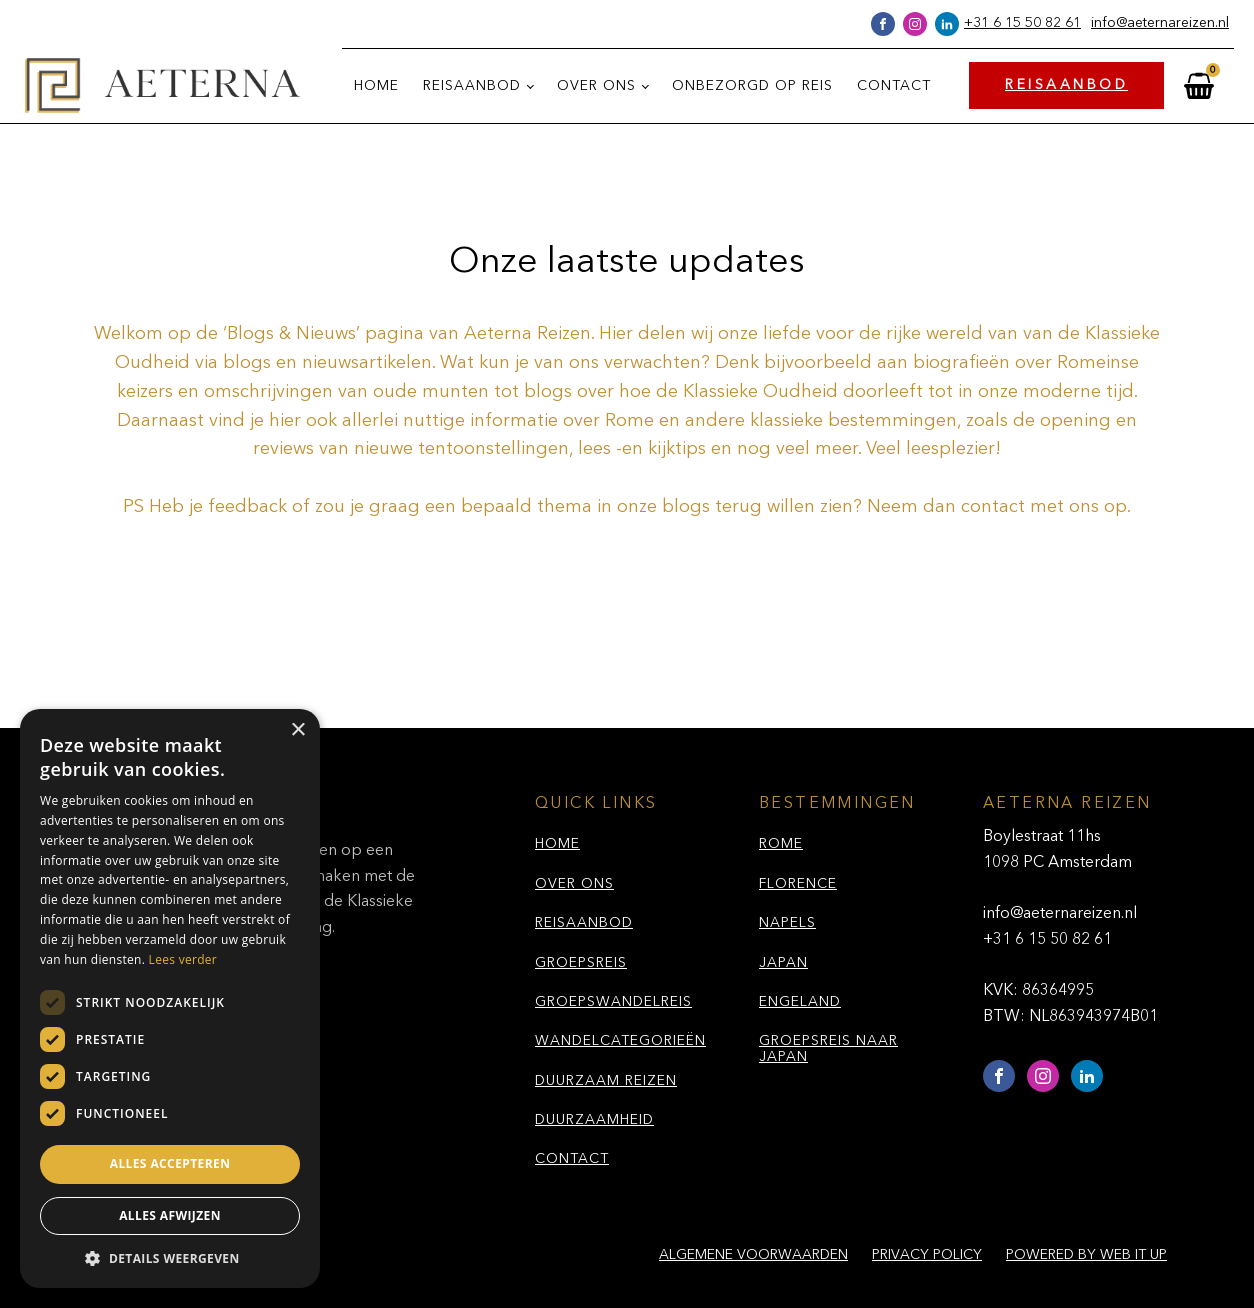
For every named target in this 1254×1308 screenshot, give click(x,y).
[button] (170, 1258)
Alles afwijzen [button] (170, 1215)
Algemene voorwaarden (753, 1255)
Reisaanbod (472, 86)
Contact (894, 86)
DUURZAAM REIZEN (606, 1081)
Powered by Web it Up (1086, 1255)
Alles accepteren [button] (170, 1163)
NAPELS (787, 923)
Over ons (596, 86)
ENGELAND (800, 1002)
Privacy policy (927, 1255)
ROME (781, 844)
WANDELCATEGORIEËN (620, 1041)
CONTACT (572, 1159)
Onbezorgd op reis (752, 86)
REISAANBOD (1066, 85)
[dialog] (170, 998)
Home (376, 86)
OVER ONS (574, 884)
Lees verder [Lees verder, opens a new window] (183, 959)
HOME (557, 844)
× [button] (297, 730)
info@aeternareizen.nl (1160, 23)
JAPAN (783, 963)
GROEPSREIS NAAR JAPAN (828, 1048)
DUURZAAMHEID (594, 1120)
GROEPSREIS (581, 963)
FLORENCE (798, 884)
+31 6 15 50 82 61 (1022, 23)
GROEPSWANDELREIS (613, 1002)
